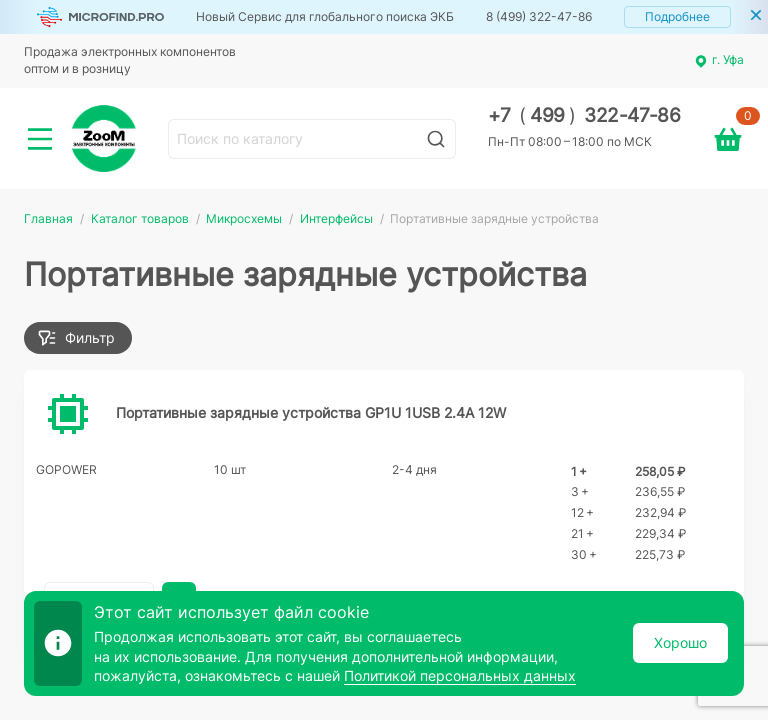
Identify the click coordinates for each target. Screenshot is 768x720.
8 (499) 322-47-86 (539, 16)
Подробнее (677, 16)
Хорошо (680, 642)
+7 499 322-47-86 (584, 115)
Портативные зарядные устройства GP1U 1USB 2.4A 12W (311, 412)
